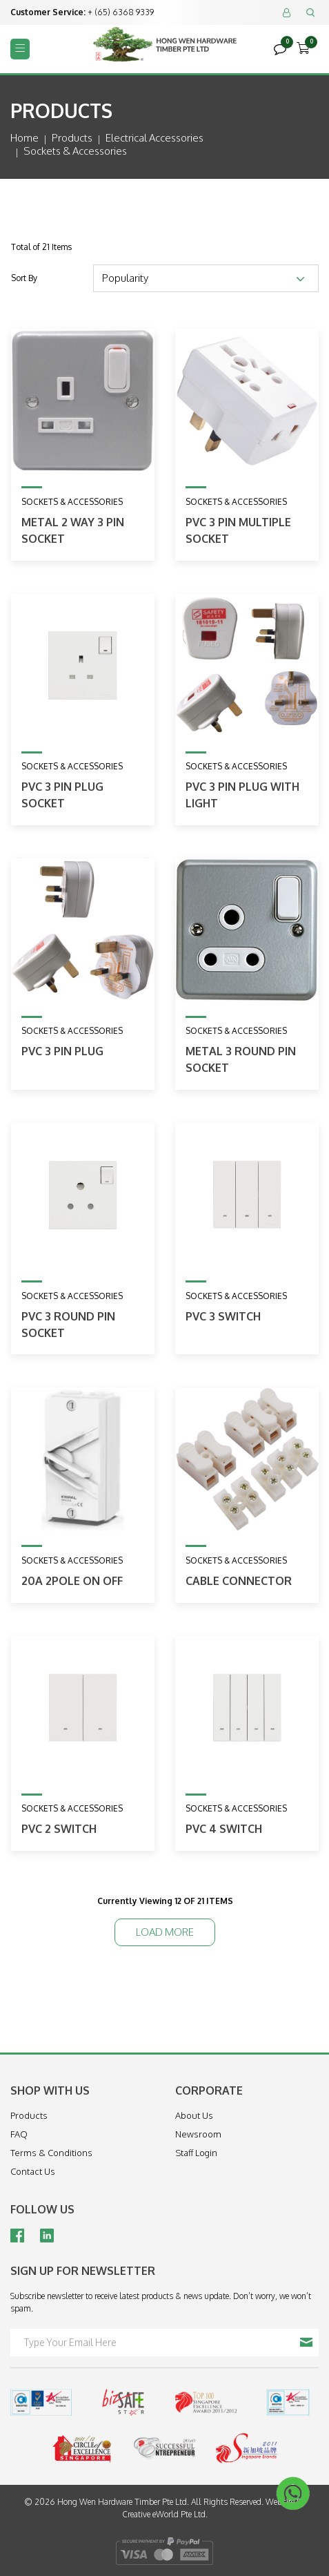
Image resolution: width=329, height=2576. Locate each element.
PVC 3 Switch (223, 1316)
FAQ (19, 2134)
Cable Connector (239, 1581)
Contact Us (32, 2171)
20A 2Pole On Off (72, 1581)
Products (72, 137)
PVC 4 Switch (224, 1829)
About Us (194, 2115)
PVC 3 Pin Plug (62, 1051)
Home (24, 137)
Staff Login (196, 2152)
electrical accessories (154, 137)
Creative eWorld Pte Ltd (164, 2514)
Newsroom (198, 2134)
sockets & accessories (75, 150)
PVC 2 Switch (59, 1829)
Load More (165, 1932)
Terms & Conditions (51, 2152)
